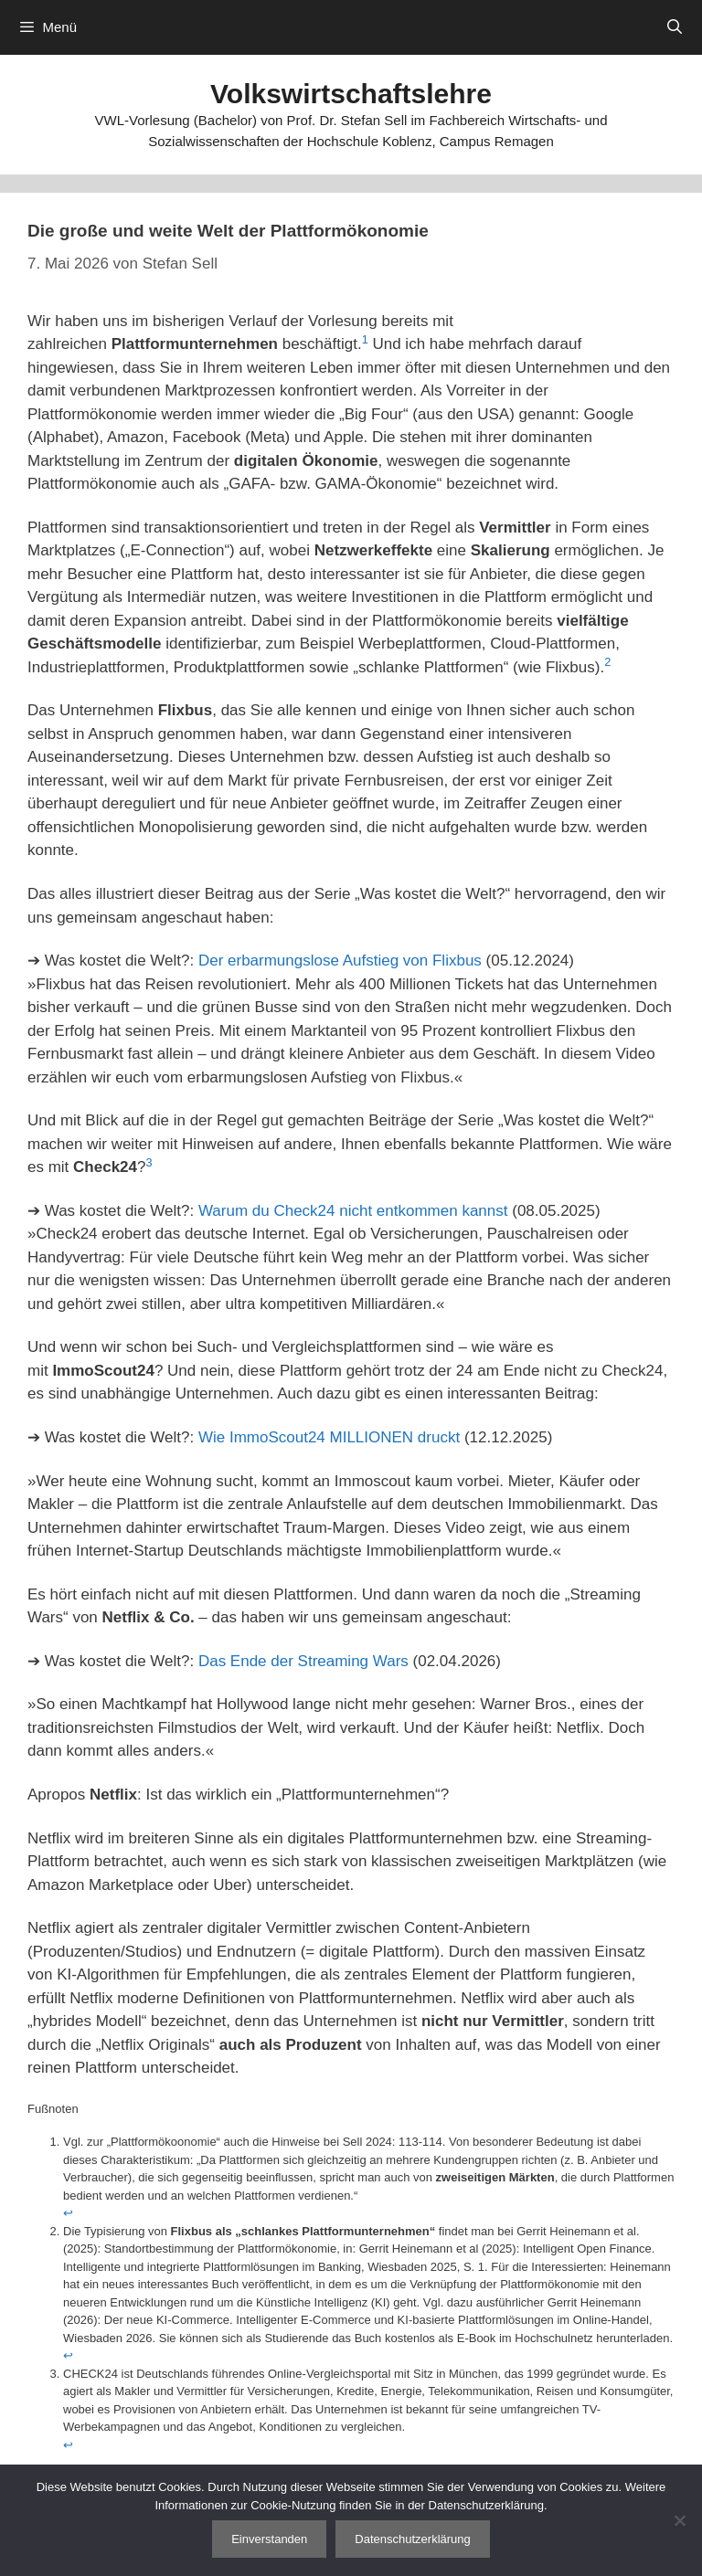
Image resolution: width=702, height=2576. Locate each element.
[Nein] (679, 2520)
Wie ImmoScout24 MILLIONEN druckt (329, 1437)
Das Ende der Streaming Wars (303, 1661)
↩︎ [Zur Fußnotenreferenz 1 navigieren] (68, 2213)
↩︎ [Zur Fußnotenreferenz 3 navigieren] (68, 2445)
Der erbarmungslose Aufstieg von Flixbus (340, 960)
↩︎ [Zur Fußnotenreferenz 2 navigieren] (68, 2355)
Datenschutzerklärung (412, 2539)
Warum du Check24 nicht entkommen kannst (353, 1210)
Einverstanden (269, 2539)
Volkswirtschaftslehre (351, 94)
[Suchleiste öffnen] (674, 27)
